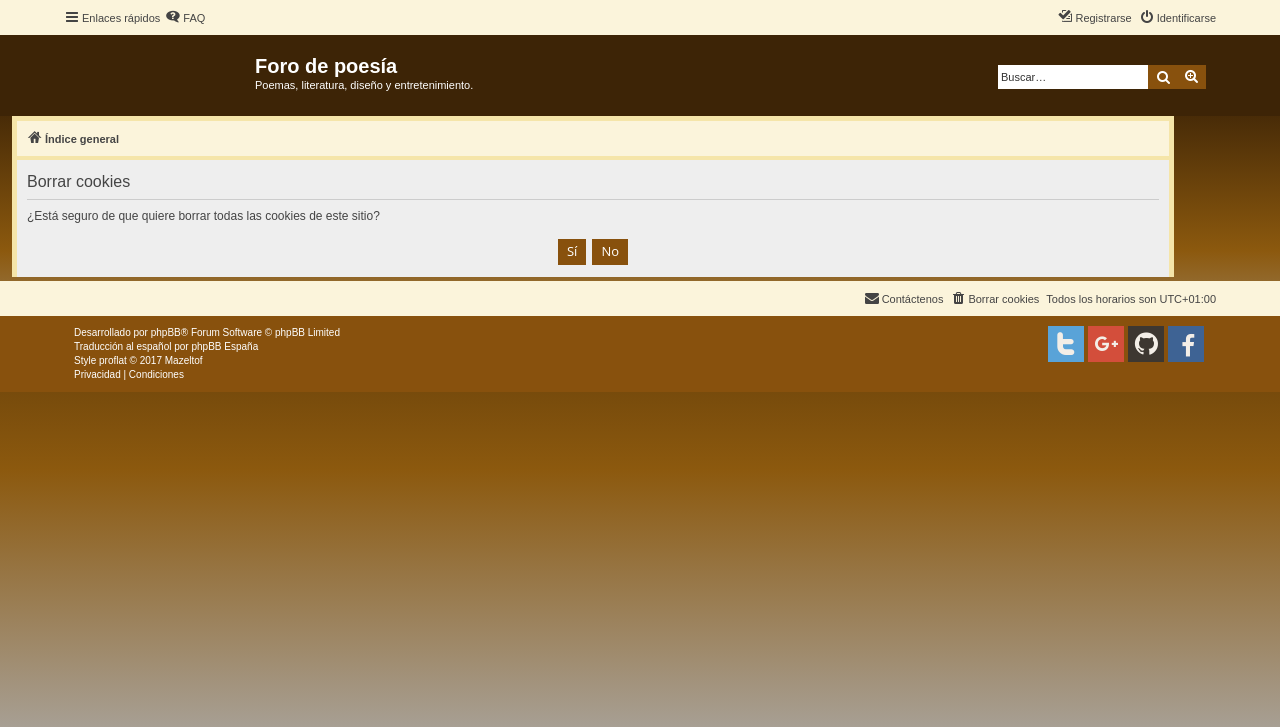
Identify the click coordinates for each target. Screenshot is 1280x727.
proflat (113, 360)
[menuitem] (185, 18)
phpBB (166, 332)
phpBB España (224, 346)
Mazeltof (184, 360)
